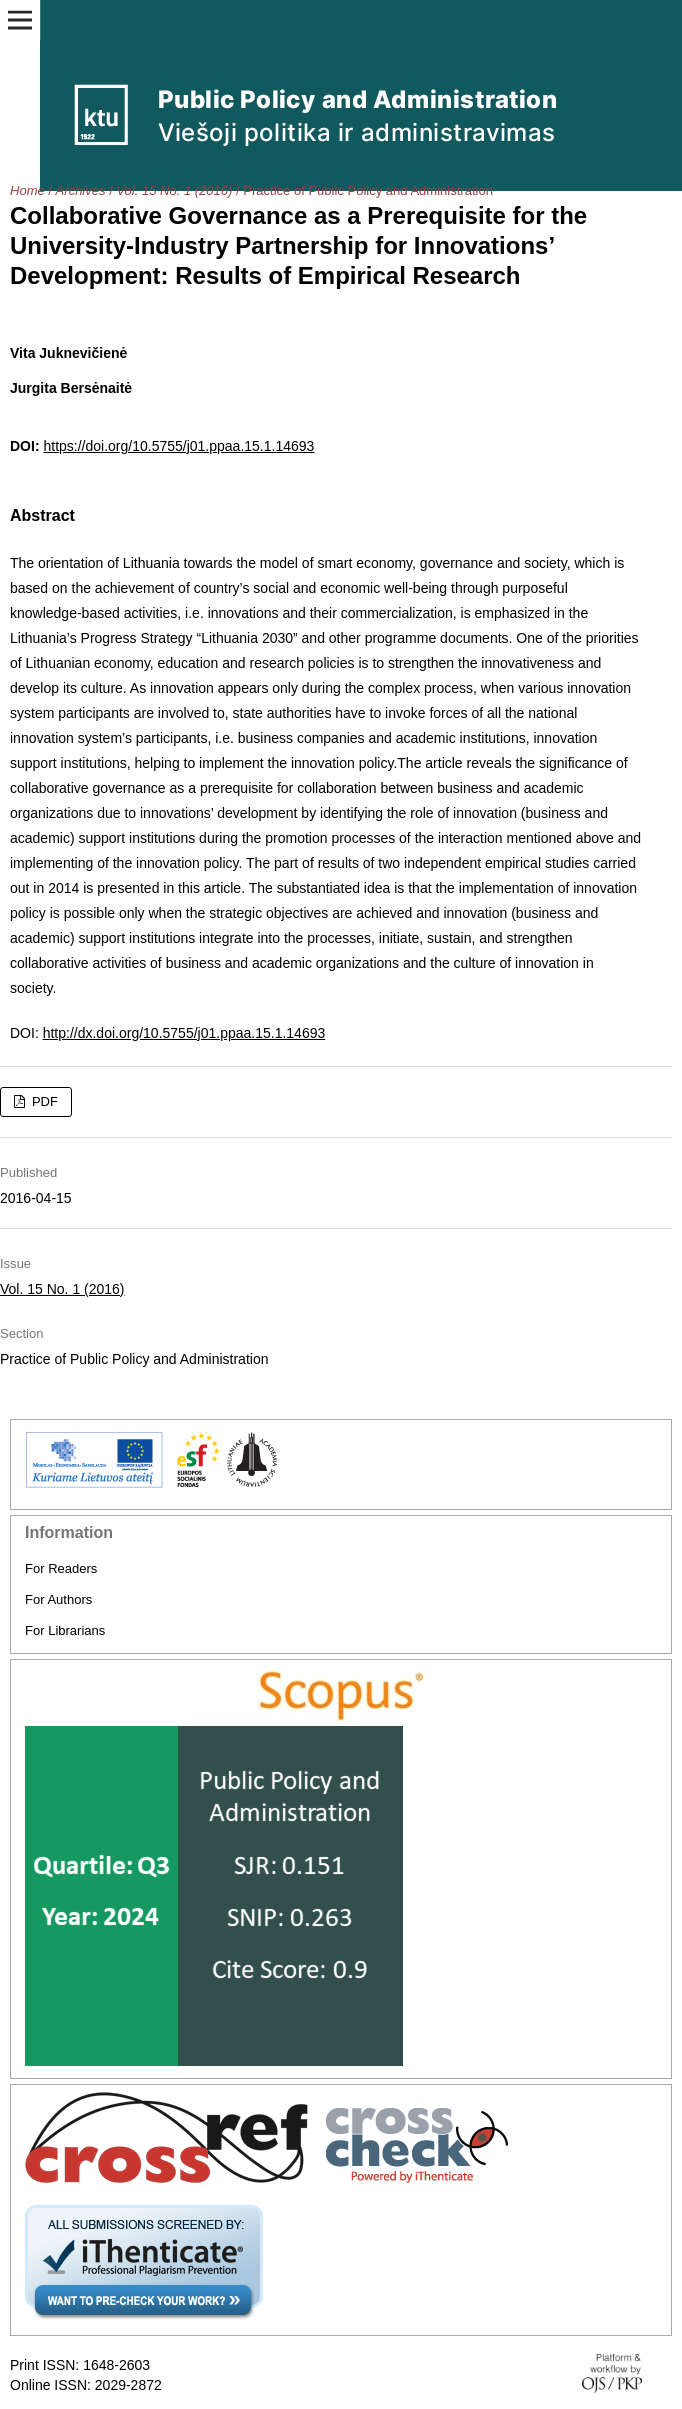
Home (27, 190)
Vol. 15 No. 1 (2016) (174, 190)
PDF (43, 1101)
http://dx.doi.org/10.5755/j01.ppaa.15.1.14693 (184, 1033)
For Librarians (65, 1630)
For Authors (58, 1599)
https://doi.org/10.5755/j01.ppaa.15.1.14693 (178, 446)
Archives (81, 190)
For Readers (61, 1568)
